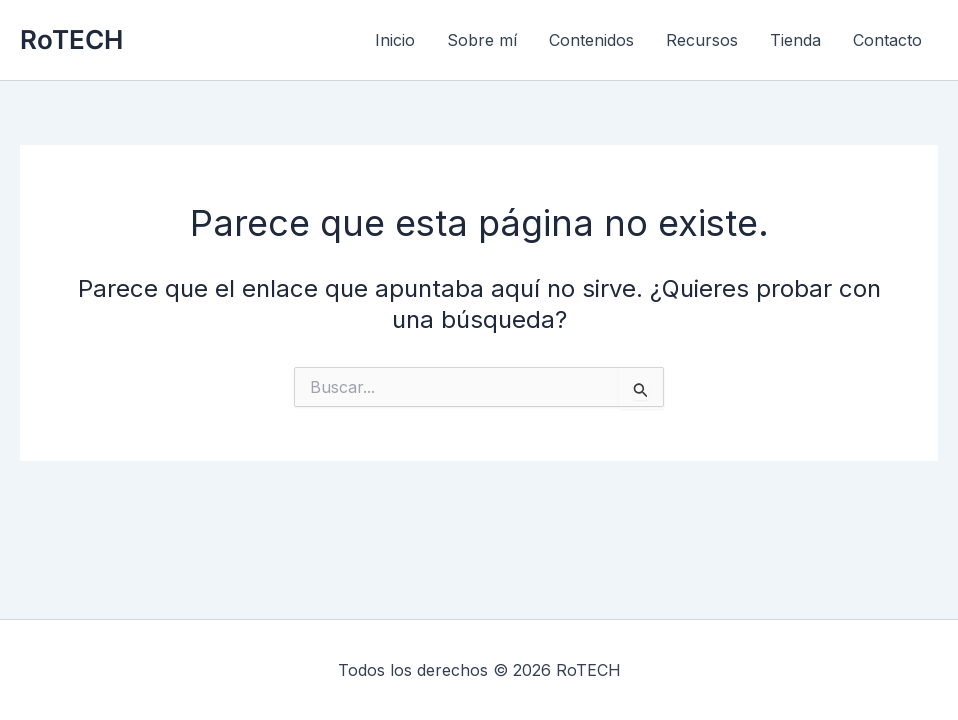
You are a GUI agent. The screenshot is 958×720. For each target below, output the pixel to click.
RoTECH (71, 39)
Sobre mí (482, 40)
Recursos (702, 40)
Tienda (795, 40)
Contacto (887, 40)
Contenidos (591, 40)
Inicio (395, 40)
